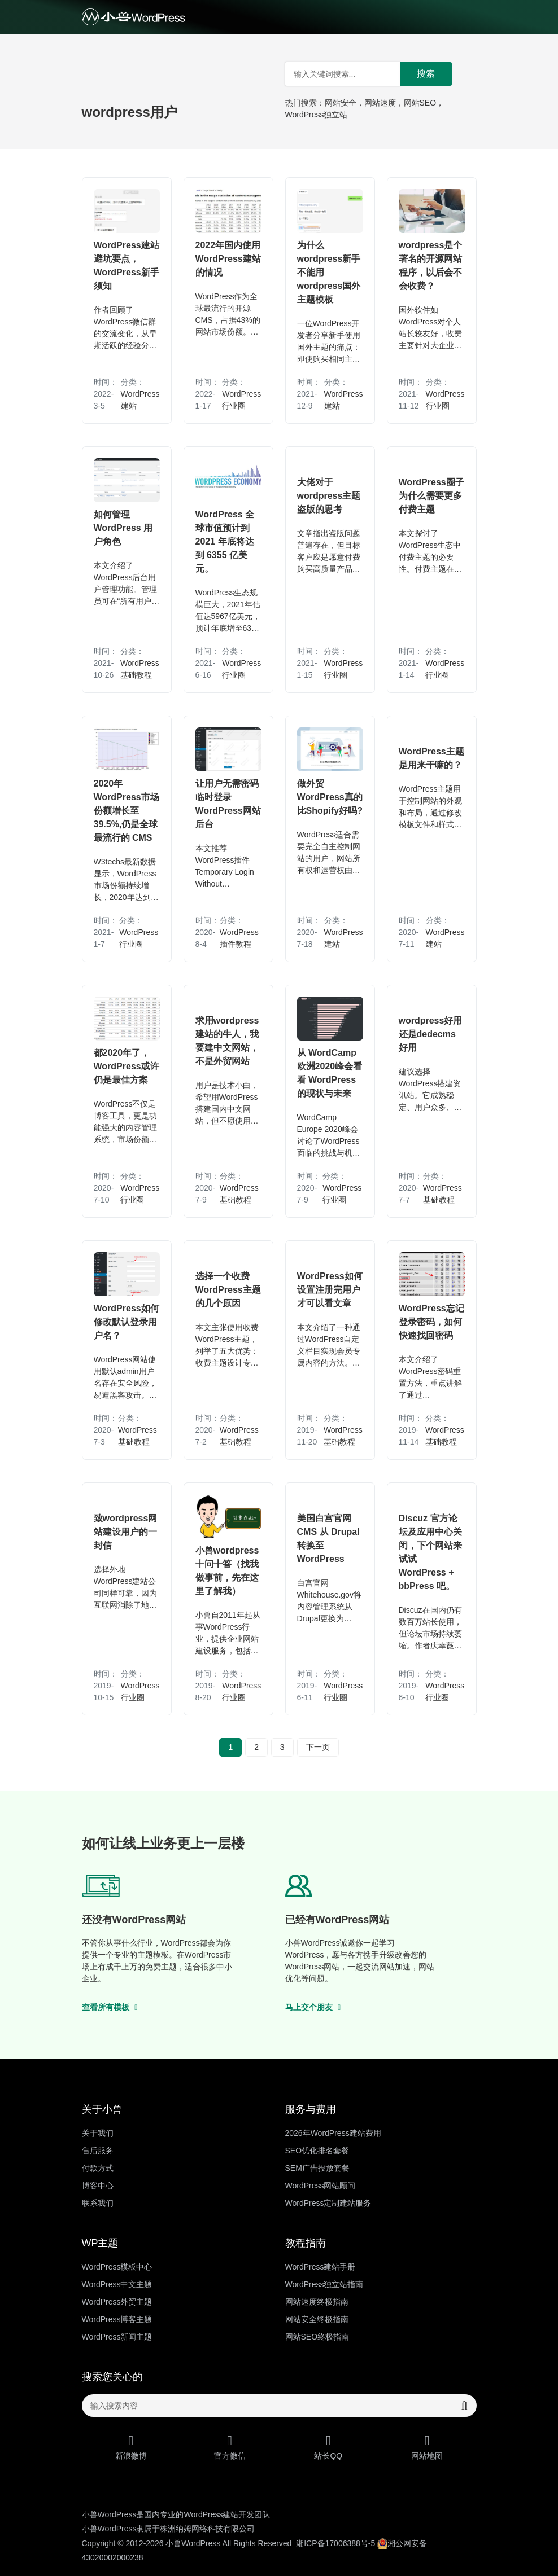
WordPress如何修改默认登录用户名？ (126, 1322)
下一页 (318, 1747)
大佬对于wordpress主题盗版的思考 (329, 495)
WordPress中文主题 (117, 2284)
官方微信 (229, 2447)
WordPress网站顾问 (320, 2185)
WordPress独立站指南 (324, 2284)
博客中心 (98, 2185)
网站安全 (340, 102)
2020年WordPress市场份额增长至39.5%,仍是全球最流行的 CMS (126, 810)
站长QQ (328, 2447)
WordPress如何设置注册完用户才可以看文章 (330, 1289)
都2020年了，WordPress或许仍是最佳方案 (126, 1066)
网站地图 (427, 2447)
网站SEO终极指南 (317, 2336)
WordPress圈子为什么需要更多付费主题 (431, 495)
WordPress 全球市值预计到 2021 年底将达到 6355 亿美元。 (225, 541)
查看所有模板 (110, 2007)
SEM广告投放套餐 (317, 2168)
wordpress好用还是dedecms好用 (431, 1034)
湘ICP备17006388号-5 (335, 2543)
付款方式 (98, 2168)
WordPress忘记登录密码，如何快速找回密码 (431, 1322)
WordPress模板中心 (117, 2266)
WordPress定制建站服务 (328, 2203)
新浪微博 (131, 2447)
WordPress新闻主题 (117, 2336)
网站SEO (420, 102)
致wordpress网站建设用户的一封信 (126, 1531)
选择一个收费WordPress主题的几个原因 (228, 1289)
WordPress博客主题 (117, 2319)
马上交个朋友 (313, 2007)
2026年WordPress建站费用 (333, 2133)
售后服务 (98, 2150)
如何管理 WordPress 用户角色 (123, 528)
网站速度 (380, 102)
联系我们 (98, 2203)
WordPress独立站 (316, 114)
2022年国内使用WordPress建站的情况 (228, 258)
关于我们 (98, 2133)
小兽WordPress (192, 2543)
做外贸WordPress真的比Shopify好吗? (330, 797)
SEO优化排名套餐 (317, 2150)
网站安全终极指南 (316, 2319)
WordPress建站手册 (320, 2266)
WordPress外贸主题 (117, 2301)
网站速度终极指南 (316, 2301)
